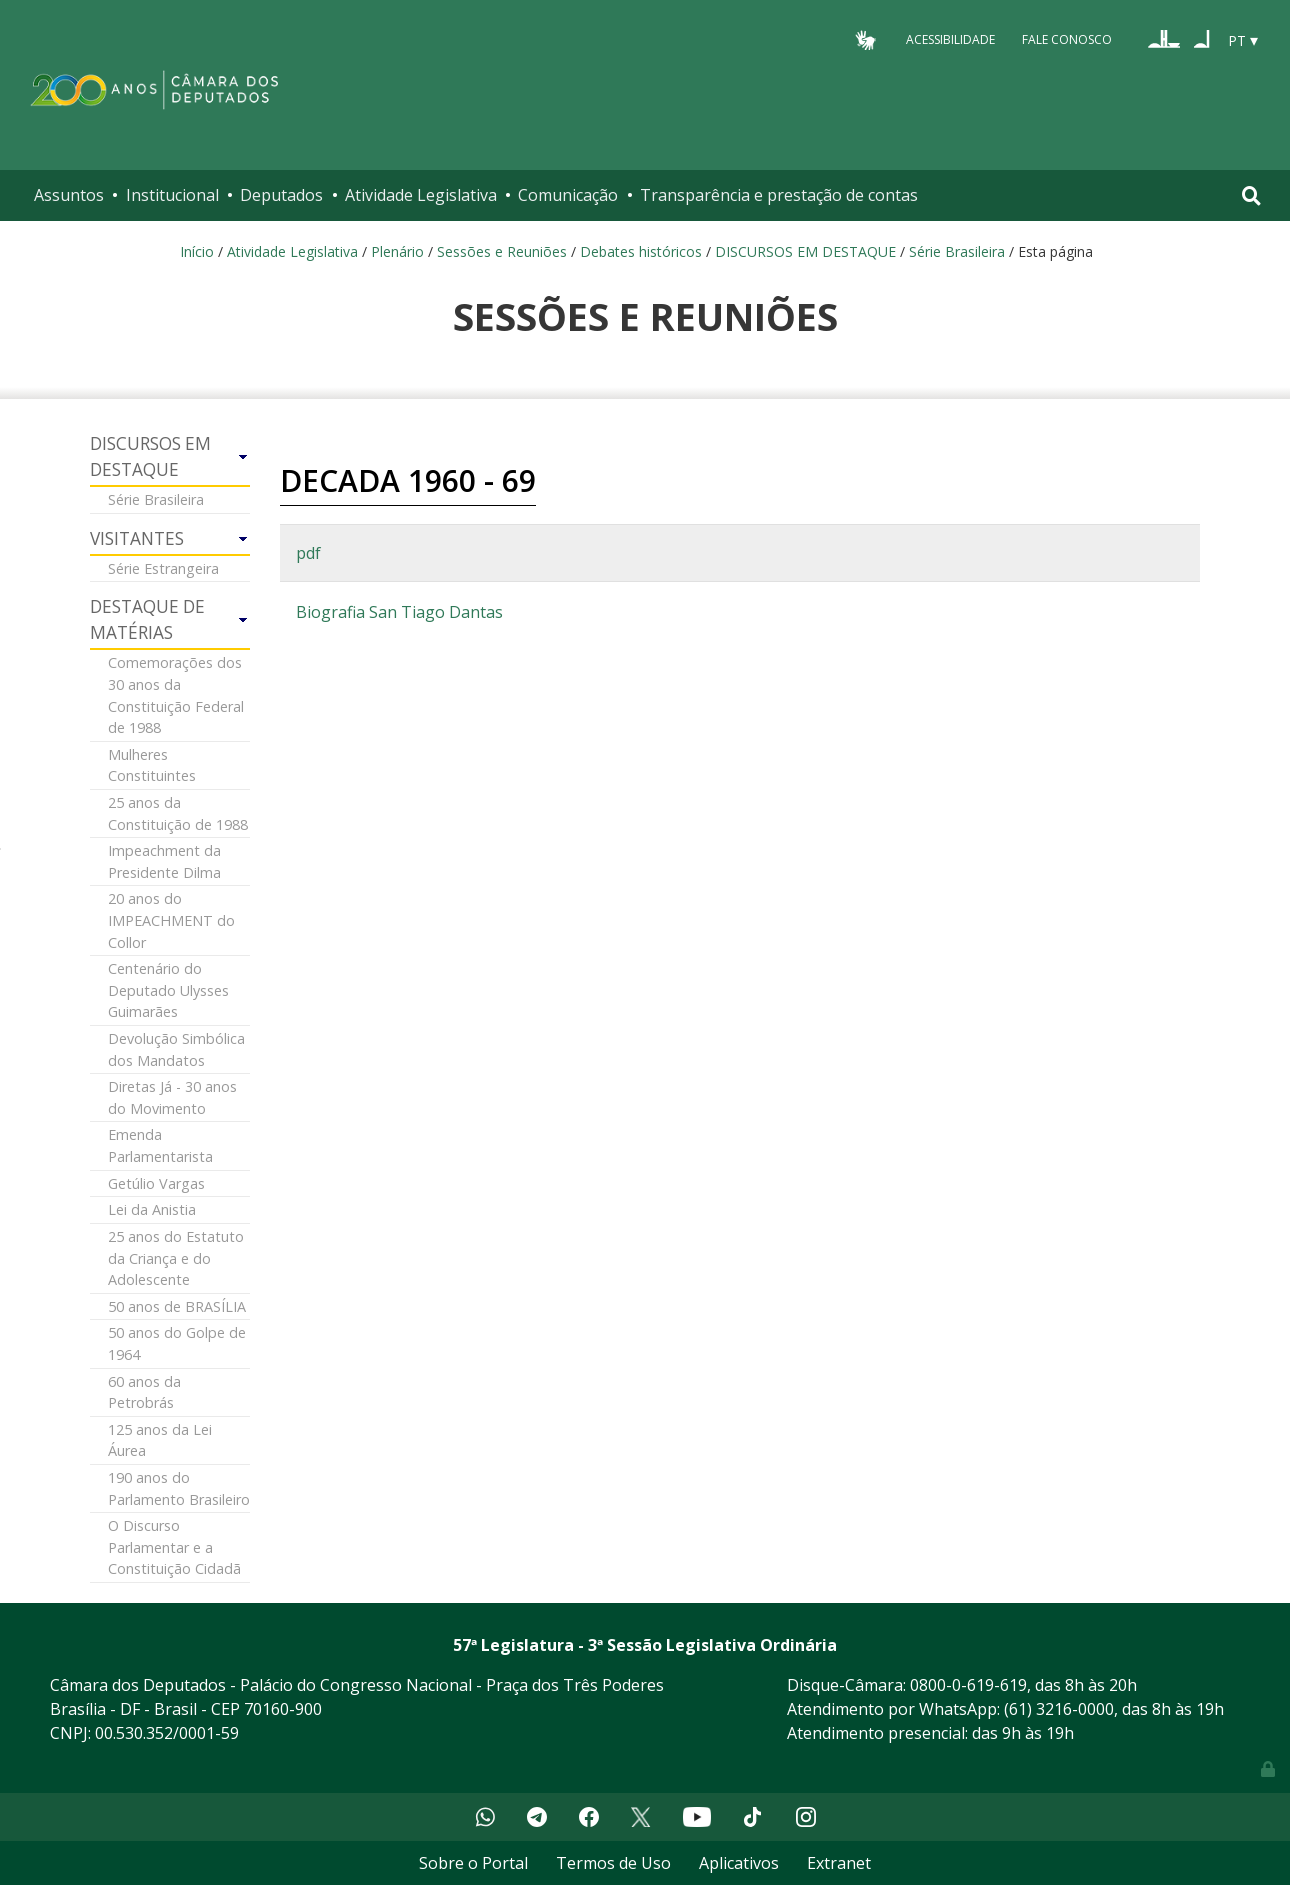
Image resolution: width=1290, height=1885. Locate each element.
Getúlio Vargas (156, 1183)
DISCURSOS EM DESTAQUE (805, 251)
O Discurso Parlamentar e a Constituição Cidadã (174, 1547)
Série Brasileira (957, 251)
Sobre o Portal (473, 1863)
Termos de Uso (613, 1863)
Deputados (281, 195)
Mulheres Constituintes (152, 765)
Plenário (397, 251)
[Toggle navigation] (1251, 195)
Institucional (172, 195)
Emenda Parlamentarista (160, 1145)
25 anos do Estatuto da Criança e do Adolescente (176, 1258)
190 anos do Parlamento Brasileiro (179, 1488)
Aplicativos (739, 1863)
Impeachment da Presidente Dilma (164, 861)
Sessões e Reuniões (502, 251)
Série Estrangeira (163, 568)
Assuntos (69, 195)
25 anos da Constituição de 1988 (178, 813)
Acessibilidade (950, 39)
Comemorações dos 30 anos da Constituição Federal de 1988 (176, 695)
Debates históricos (641, 251)
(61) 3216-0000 (1059, 1709)
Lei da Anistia (152, 1209)
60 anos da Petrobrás (144, 1392)
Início (197, 251)
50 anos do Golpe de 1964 (177, 1343)
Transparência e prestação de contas (779, 195)
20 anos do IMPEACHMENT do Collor (171, 920)
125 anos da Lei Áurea (160, 1440)
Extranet (839, 1863)
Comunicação (568, 195)
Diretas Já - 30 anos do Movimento (172, 1097)
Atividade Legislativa (421, 195)
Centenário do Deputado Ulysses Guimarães (168, 990)
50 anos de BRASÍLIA (177, 1306)
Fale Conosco (1067, 39)
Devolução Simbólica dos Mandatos (176, 1049)
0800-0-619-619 (968, 1685)
